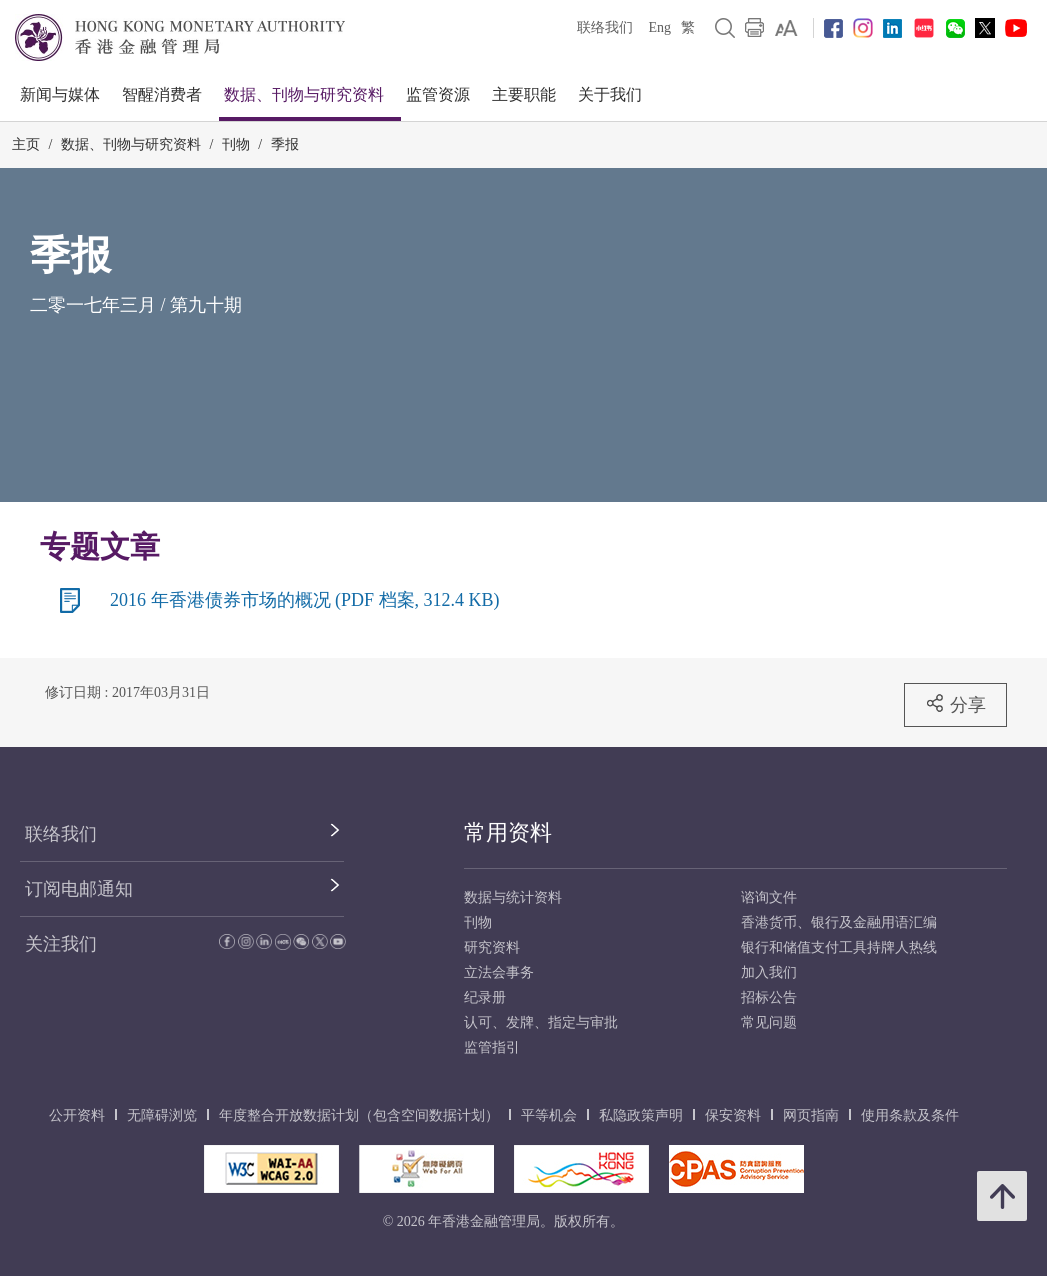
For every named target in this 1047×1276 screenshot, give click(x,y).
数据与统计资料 (513, 897)
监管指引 (492, 1047)
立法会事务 (499, 972)
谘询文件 (769, 897)
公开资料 (77, 1115)
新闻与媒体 (60, 94)
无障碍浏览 (162, 1115)
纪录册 (485, 997)
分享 (955, 704)
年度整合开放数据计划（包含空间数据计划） (359, 1115)
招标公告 (769, 997)
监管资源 (438, 94)
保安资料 (733, 1115)
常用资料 (508, 832)
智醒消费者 (162, 94)
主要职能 (524, 94)
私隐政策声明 (641, 1115)
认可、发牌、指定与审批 (541, 1022)
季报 (285, 144)
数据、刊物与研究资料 (304, 94)
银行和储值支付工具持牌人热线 (839, 947)
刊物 (236, 144)
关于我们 (610, 94)
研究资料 (492, 947)
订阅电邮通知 (79, 889)
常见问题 (769, 1022)
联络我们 (605, 27)
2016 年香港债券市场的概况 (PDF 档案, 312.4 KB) (305, 600)
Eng (659, 27)
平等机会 (549, 1115)
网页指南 (811, 1115)
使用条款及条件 (910, 1115)
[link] (786, 28)
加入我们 (769, 972)
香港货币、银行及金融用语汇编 (839, 922)
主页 (26, 144)
